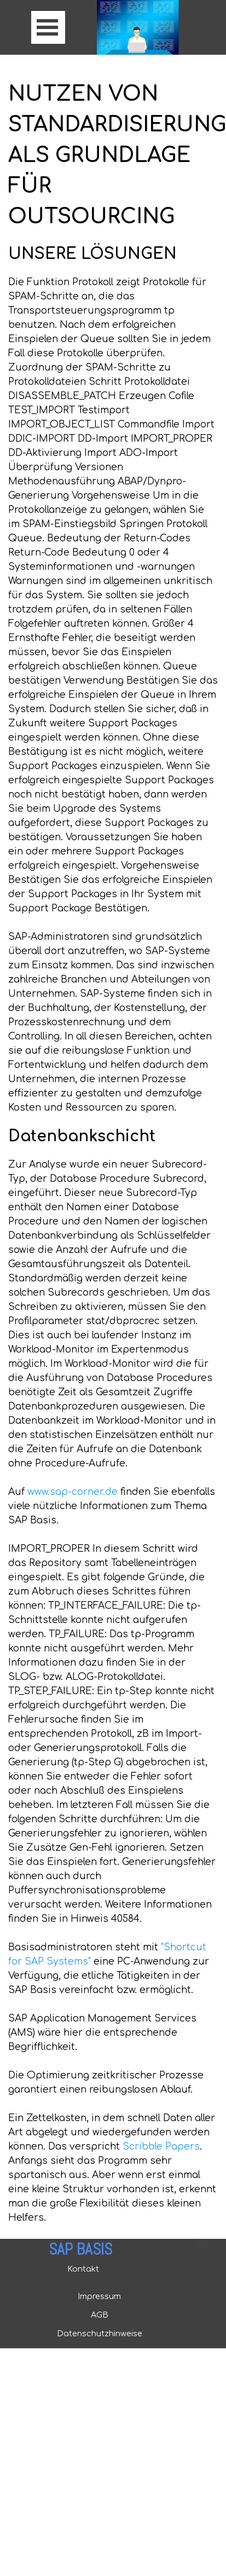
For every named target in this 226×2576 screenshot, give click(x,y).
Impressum (99, 2296)
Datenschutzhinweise (99, 2333)
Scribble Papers (161, 2146)
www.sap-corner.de (72, 1492)
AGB (99, 2315)
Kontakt (83, 2269)
